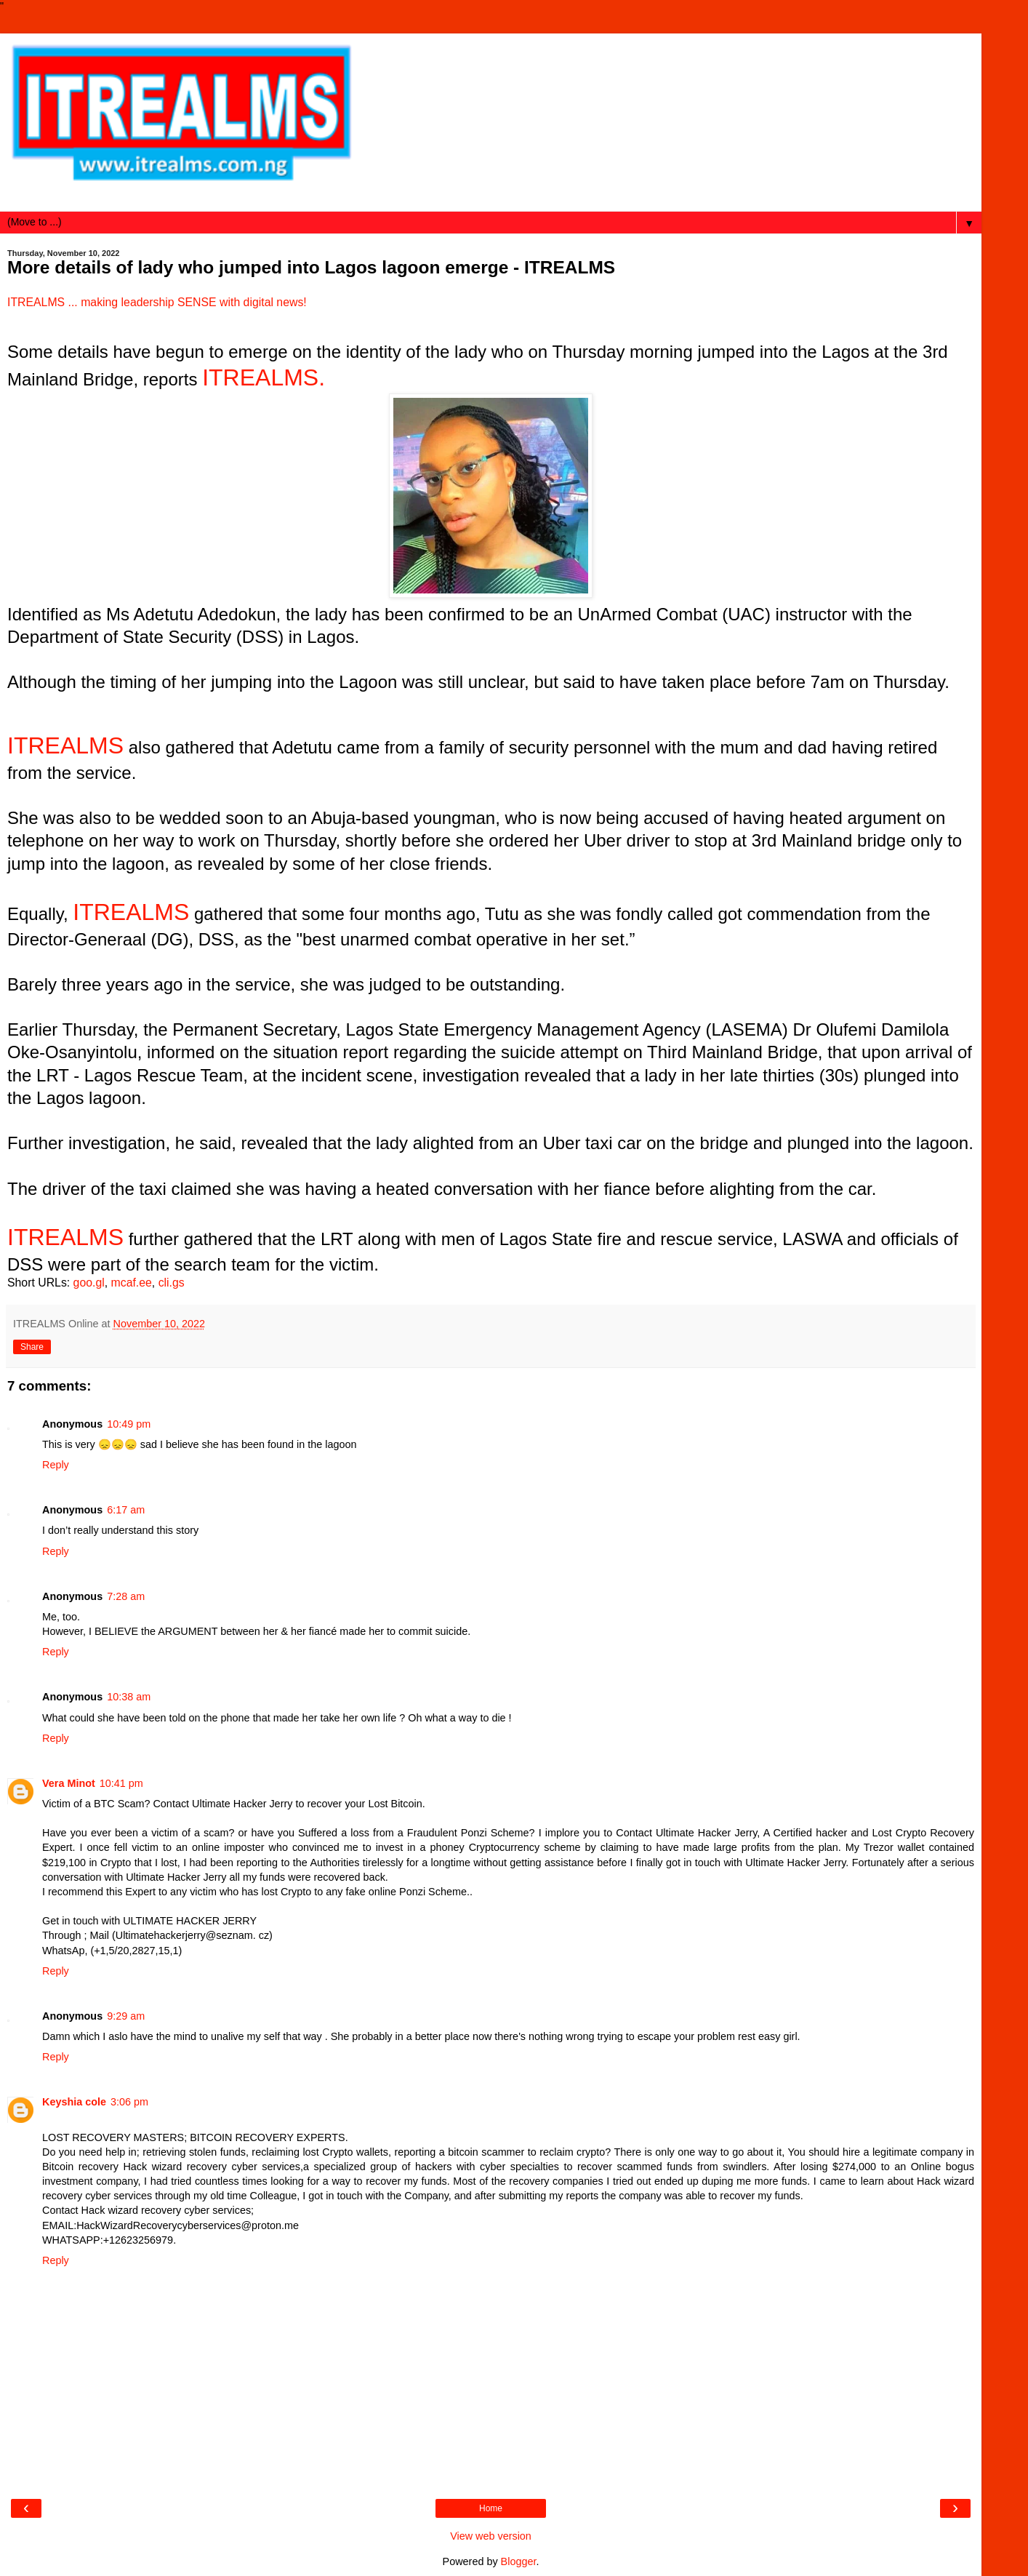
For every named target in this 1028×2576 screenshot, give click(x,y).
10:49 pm (128, 1424)
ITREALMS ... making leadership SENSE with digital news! (157, 302)
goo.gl (89, 1282)
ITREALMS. (263, 377)
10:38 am (128, 1697)
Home (490, 2508)
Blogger (519, 2561)
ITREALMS (65, 745)
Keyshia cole (74, 2102)
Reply (55, 1465)
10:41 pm (121, 1783)
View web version (490, 2536)
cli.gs (171, 1282)
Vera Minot (68, 1783)
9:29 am (126, 2016)
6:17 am (126, 1510)
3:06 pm (129, 2102)
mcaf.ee (131, 1282)
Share (32, 1347)
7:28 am (126, 1596)
